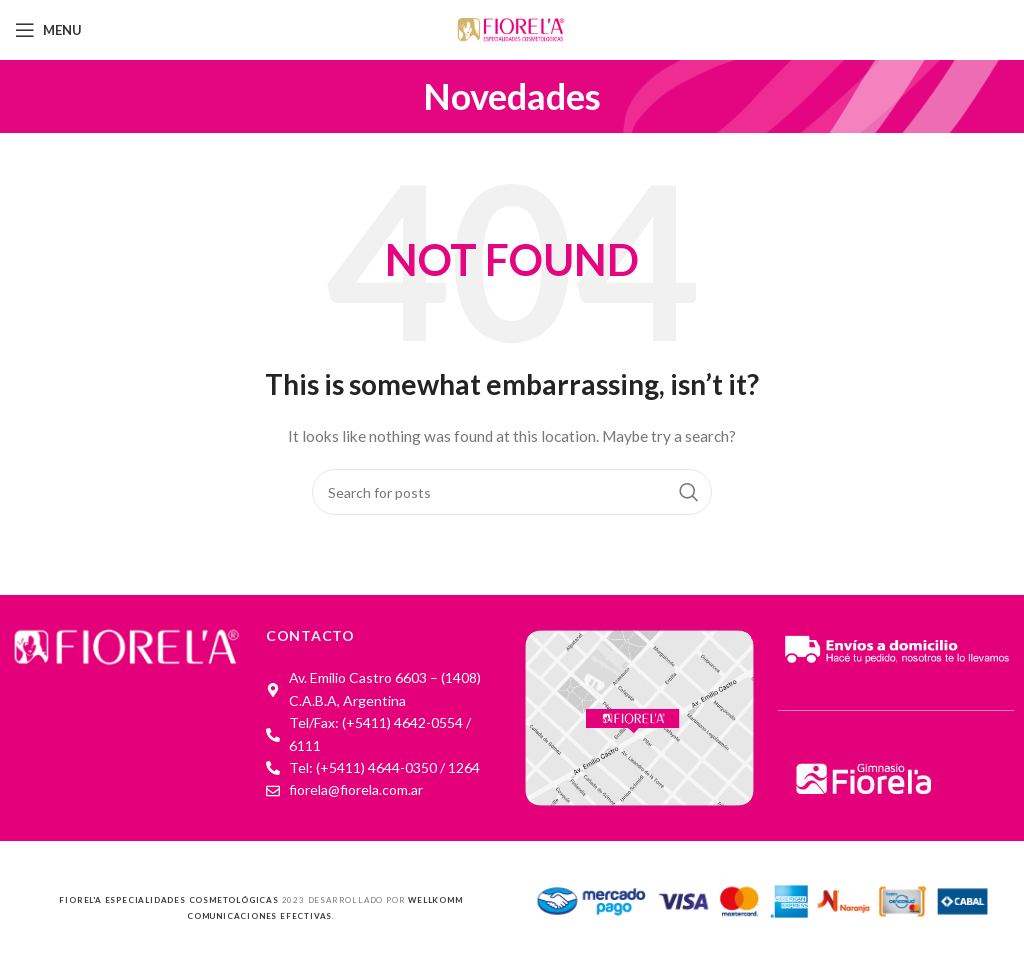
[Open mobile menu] (48, 30)
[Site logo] (512, 28)
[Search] (512, 492)
